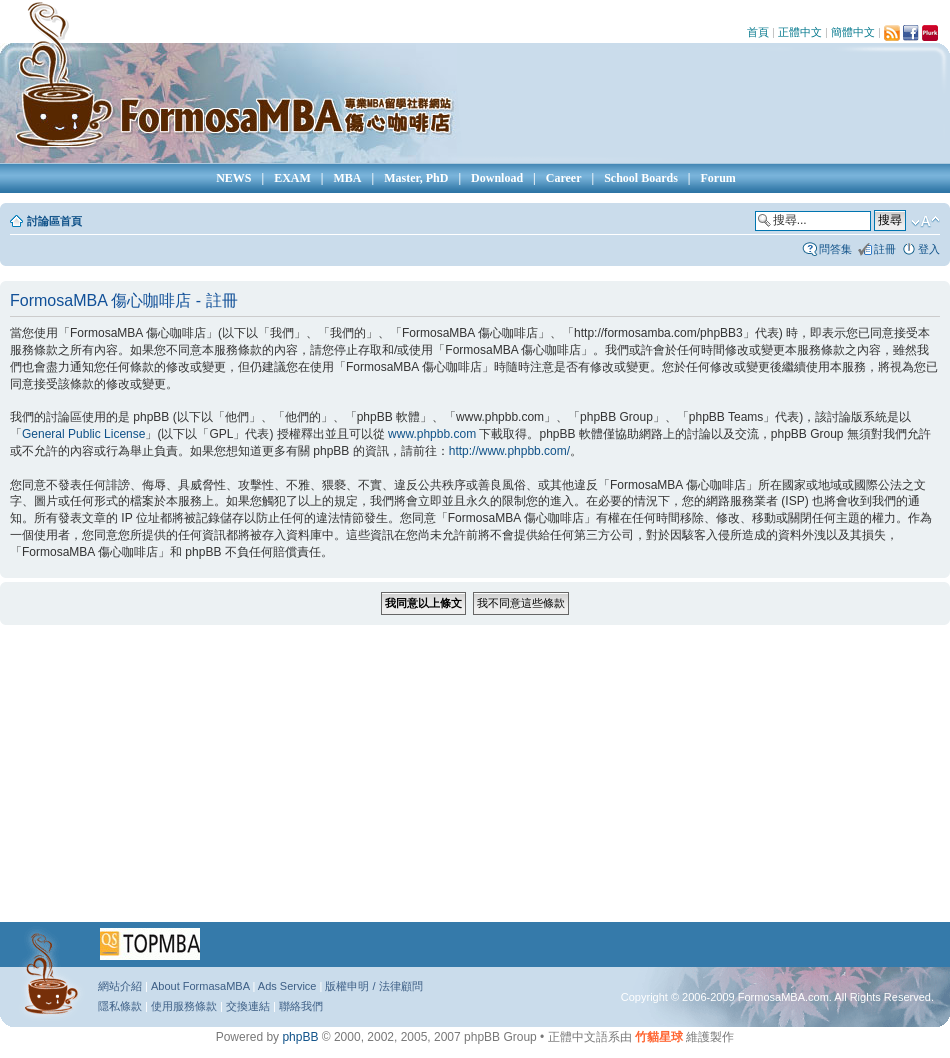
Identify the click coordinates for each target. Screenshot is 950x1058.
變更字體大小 (925, 222)
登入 (929, 249)
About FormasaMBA (200, 986)
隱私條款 (120, 1006)
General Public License (83, 434)
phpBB (300, 1037)
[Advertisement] (439, 780)
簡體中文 (853, 32)
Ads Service (287, 986)
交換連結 (248, 1006)
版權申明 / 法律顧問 (373, 986)
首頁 (758, 32)
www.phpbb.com (432, 434)
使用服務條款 (184, 1006)
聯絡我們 (301, 1006)
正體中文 (800, 32)
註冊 (885, 249)
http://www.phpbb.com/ (509, 451)
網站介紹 (120, 986)
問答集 (835, 249)
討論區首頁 (54, 221)
